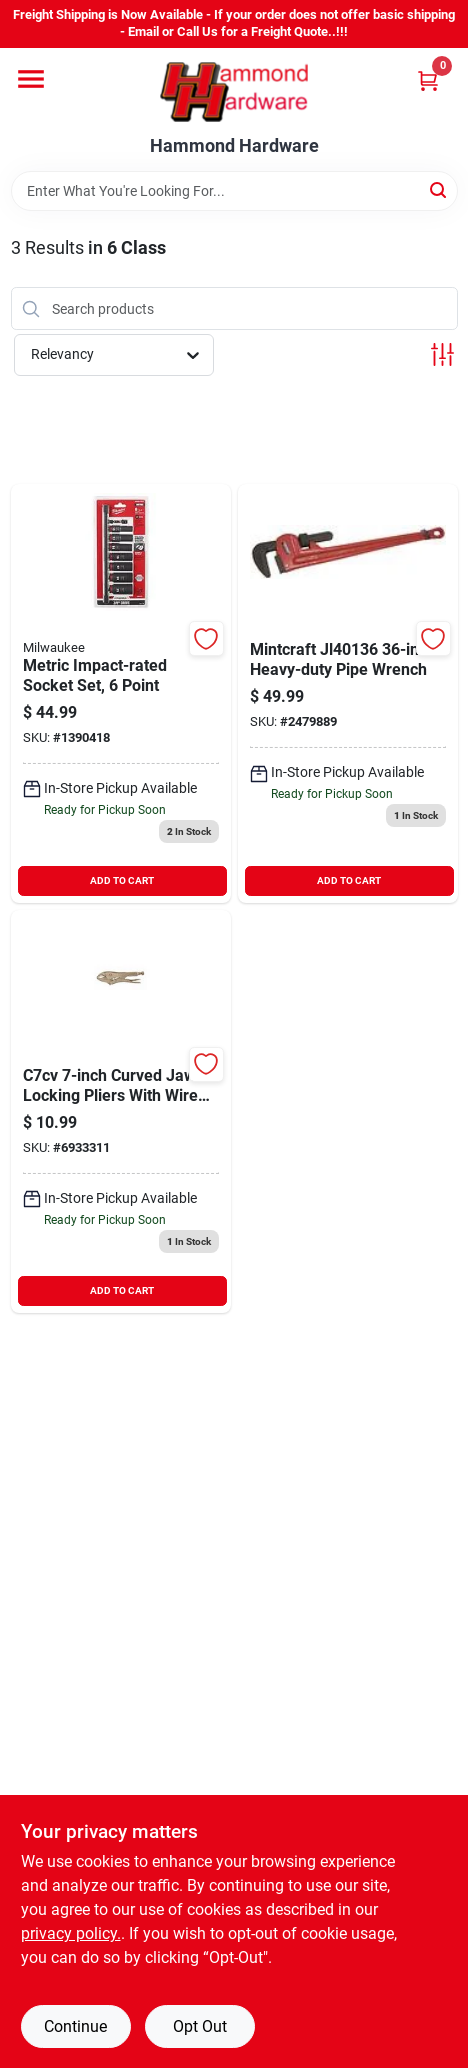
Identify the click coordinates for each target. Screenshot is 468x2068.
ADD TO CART (122, 880)
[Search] (439, 189)
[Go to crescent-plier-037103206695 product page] (121, 1111)
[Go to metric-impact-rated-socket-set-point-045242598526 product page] (121, 693)
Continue (75, 2026)
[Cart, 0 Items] (428, 80)
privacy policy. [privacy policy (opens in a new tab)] (71, 1933)
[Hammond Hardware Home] (234, 92)
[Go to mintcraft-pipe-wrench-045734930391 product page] (348, 693)
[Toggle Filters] (442, 354)
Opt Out (200, 2026)
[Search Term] (234, 191)
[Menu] (31, 79)
